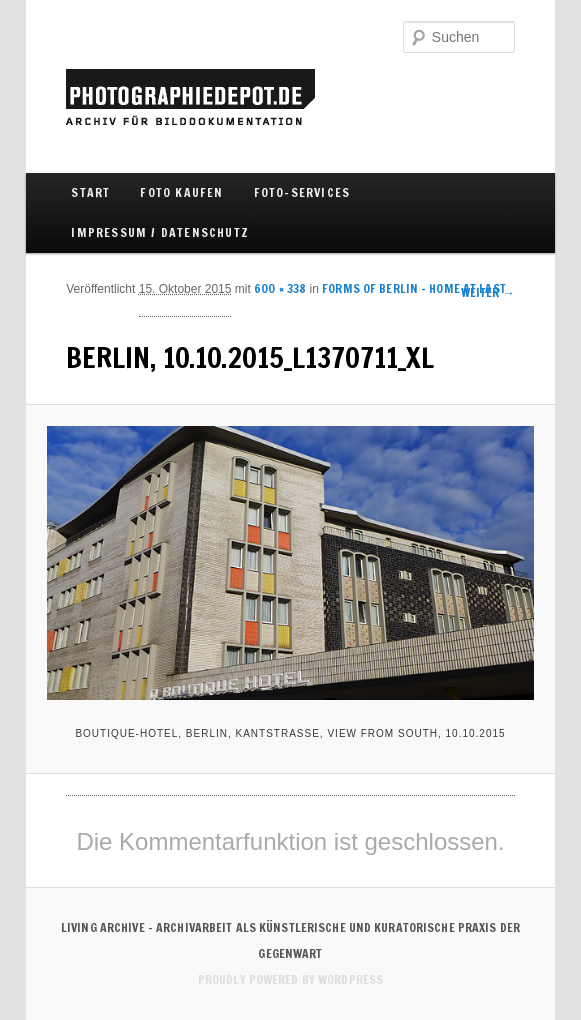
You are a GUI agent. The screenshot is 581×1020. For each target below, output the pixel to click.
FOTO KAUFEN (181, 192)
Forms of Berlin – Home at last (414, 288)
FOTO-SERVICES (302, 192)
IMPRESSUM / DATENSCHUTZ (160, 232)
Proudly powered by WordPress (290, 979)
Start (90, 192)
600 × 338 (280, 288)
